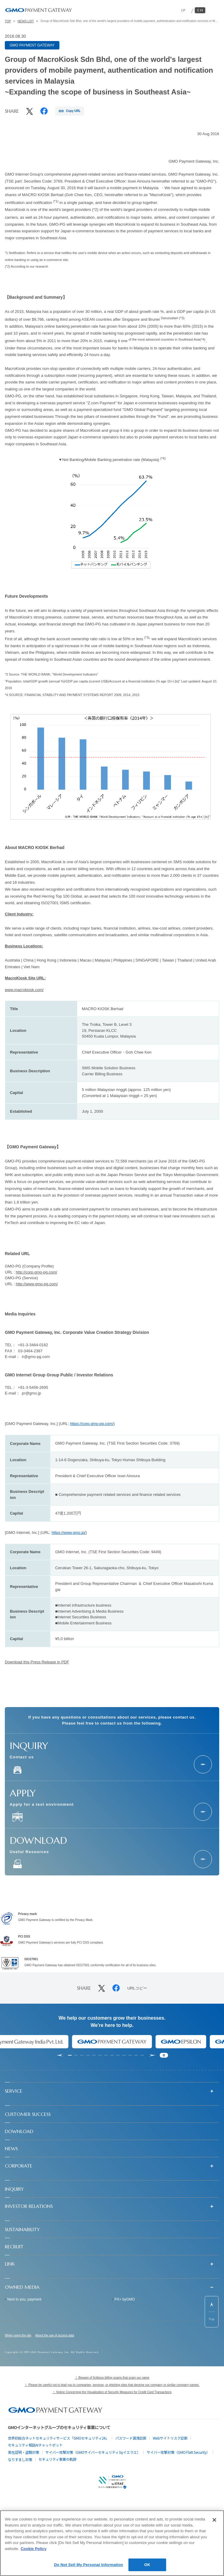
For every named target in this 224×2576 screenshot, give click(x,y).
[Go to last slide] (59, 2055)
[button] (112, 2090)
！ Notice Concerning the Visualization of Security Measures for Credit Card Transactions (112, 2392)
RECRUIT (14, 2247)
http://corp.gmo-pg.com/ (36, 1272)
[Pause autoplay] (164, 2055)
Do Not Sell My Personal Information (88, 2564)
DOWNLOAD (19, 2131)
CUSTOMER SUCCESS (28, 2114)
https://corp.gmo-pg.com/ (92, 1423)
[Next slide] (152, 2055)
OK (147, 2564)
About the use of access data (54, 2335)
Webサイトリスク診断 (170, 2438)
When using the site (18, 2335)
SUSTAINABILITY (22, 2229)
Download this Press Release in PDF (37, 1662)
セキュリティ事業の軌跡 (58, 2459)
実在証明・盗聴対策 (23, 2452)
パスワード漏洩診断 (131, 2438)
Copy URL (73, 111)
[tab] (70, 2055)
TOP (8, 21)
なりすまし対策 (20, 2459)
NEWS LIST (25, 21)
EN (200, 10)
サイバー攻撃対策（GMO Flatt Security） (178, 2452)
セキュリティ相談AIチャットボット (35, 2444)
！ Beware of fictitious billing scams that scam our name (112, 2377)
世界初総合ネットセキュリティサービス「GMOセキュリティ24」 (58, 2438)
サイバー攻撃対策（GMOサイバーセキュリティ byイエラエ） (93, 2452)
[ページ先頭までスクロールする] (212, 2311)
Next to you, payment (24, 2299)
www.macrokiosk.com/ (24, 989)
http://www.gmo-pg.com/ (37, 1284)
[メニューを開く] (213, 10)
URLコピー (137, 1988)
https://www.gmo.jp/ (69, 1532)
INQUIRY (14, 2189)
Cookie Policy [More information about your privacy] (33, 2548)
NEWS (11, 2148)
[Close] (214, 2520)
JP (183, 10)
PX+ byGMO (125, 2299)
